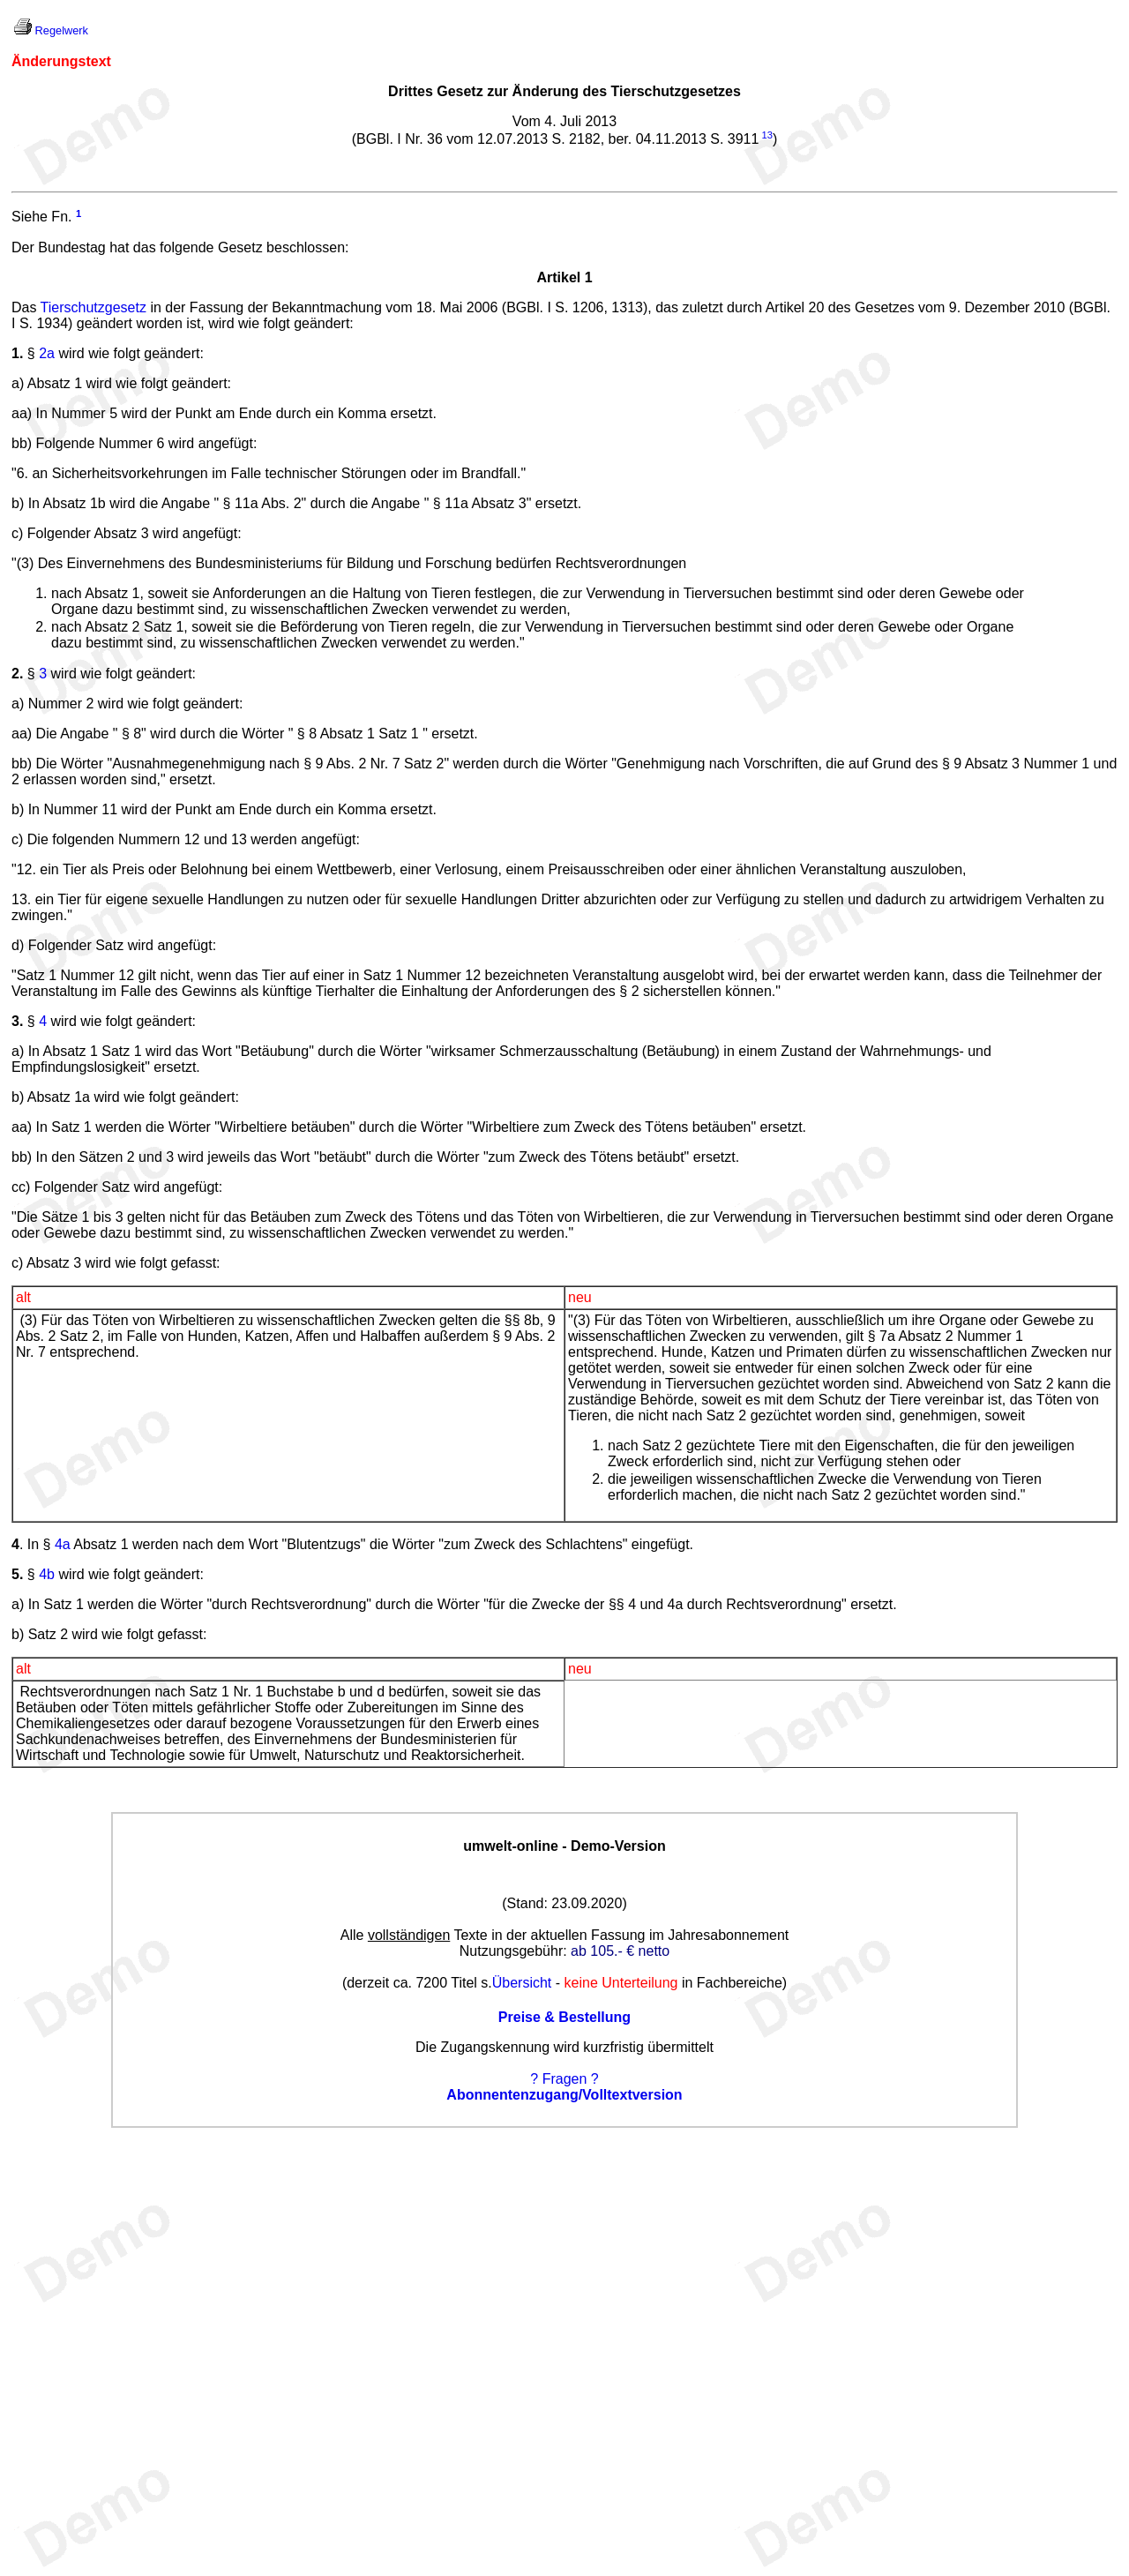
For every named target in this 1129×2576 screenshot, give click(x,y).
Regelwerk (61, 30)
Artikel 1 (564, 277)
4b (47, 1574)
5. (17, 1574)
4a (63, 1544)
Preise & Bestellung (564, 2017)
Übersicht (522, 1982)
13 (766, 135)
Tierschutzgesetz (93, 307)
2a (47, 353)
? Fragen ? (564, 2078)
